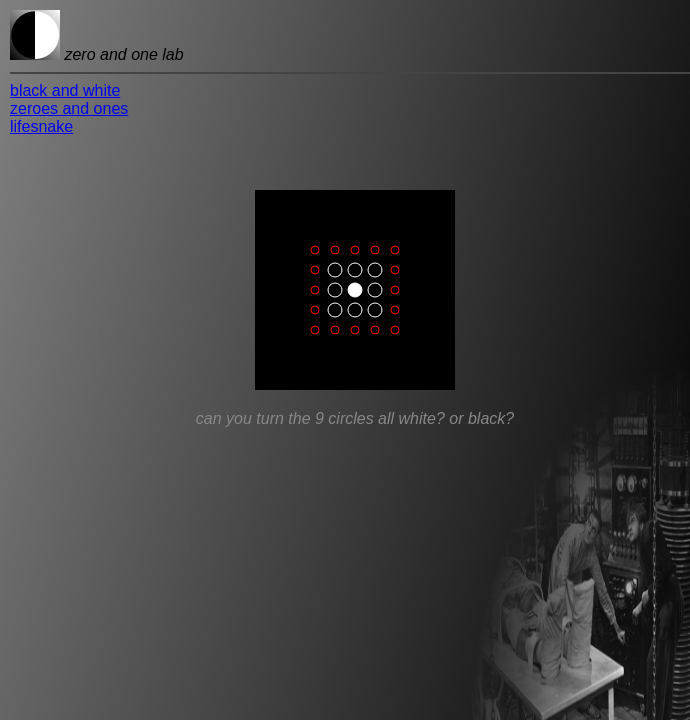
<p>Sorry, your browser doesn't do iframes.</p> (355, 384)
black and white (65, 90)
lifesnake (41, 126)
